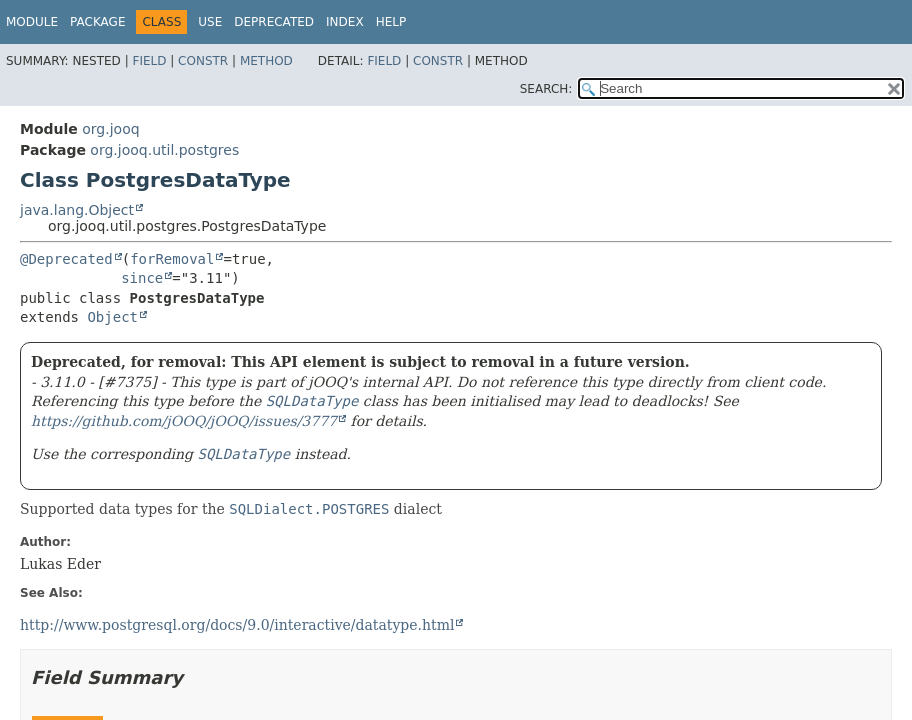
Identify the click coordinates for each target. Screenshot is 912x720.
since (142, 278)
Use (210, 22)
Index (345, 22)
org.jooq (110, 129)
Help (391, 22)
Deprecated (274, 22)
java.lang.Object (77, 210)
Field (149, 61)
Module (32, 22)
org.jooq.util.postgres (164, 150)
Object (112, 317)
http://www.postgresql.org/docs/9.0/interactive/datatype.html (237, 625)
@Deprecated (66, 259)
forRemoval (172, 259)
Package (97, 22)
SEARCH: (546, 89)
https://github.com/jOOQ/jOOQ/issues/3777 (184, 421)
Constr (203, 61)
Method (266, 61)
